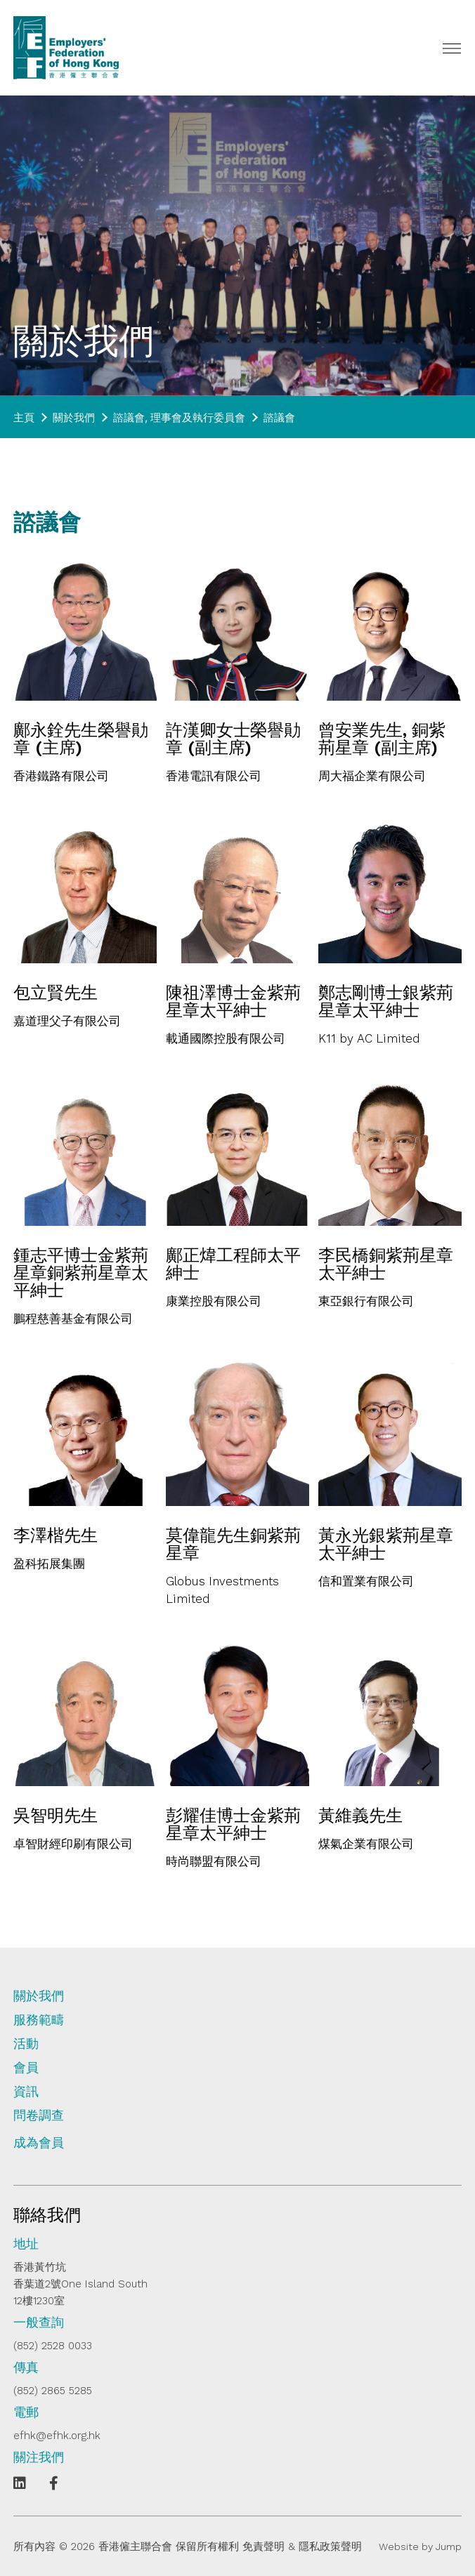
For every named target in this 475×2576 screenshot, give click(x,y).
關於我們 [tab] (38, 1996)
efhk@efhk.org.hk (56, 2435)
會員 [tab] (26, 2067)
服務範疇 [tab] (38, 2020)
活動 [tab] (26, 2043)
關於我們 (74, 417)
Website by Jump (420, 2546)
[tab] (237, 2148)
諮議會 (279, 417)
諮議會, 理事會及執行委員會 (179, 417)
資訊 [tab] (26, 2091)
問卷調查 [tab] (38, 2115)
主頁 (23, 417)
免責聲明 (263, 2546)
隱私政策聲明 (330, 2546)
